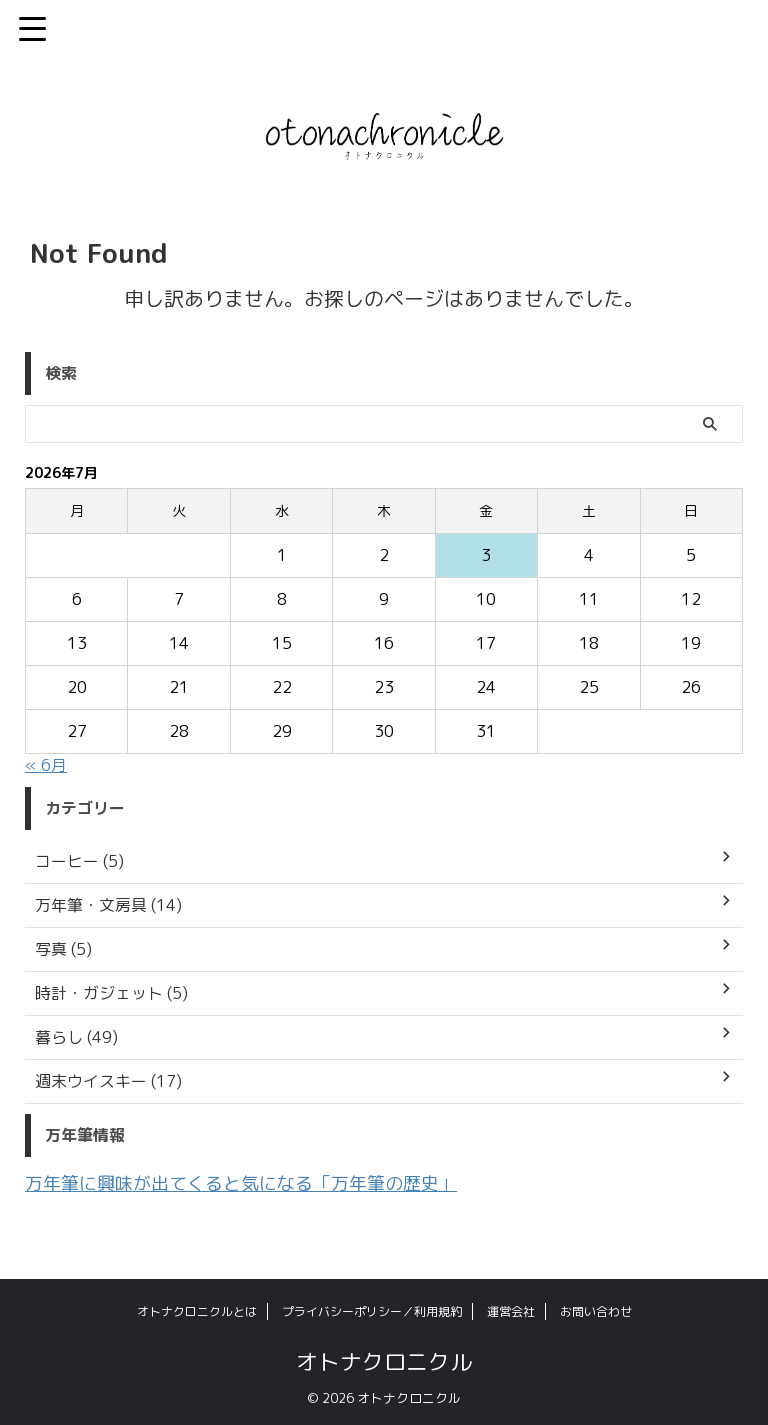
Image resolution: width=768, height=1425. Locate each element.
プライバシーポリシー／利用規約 (372, 1309)
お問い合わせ (596, 1309)
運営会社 (511, 1309)
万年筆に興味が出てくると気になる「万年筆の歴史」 (265, 1182)
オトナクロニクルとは (197, 1309)
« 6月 (46, 765)
